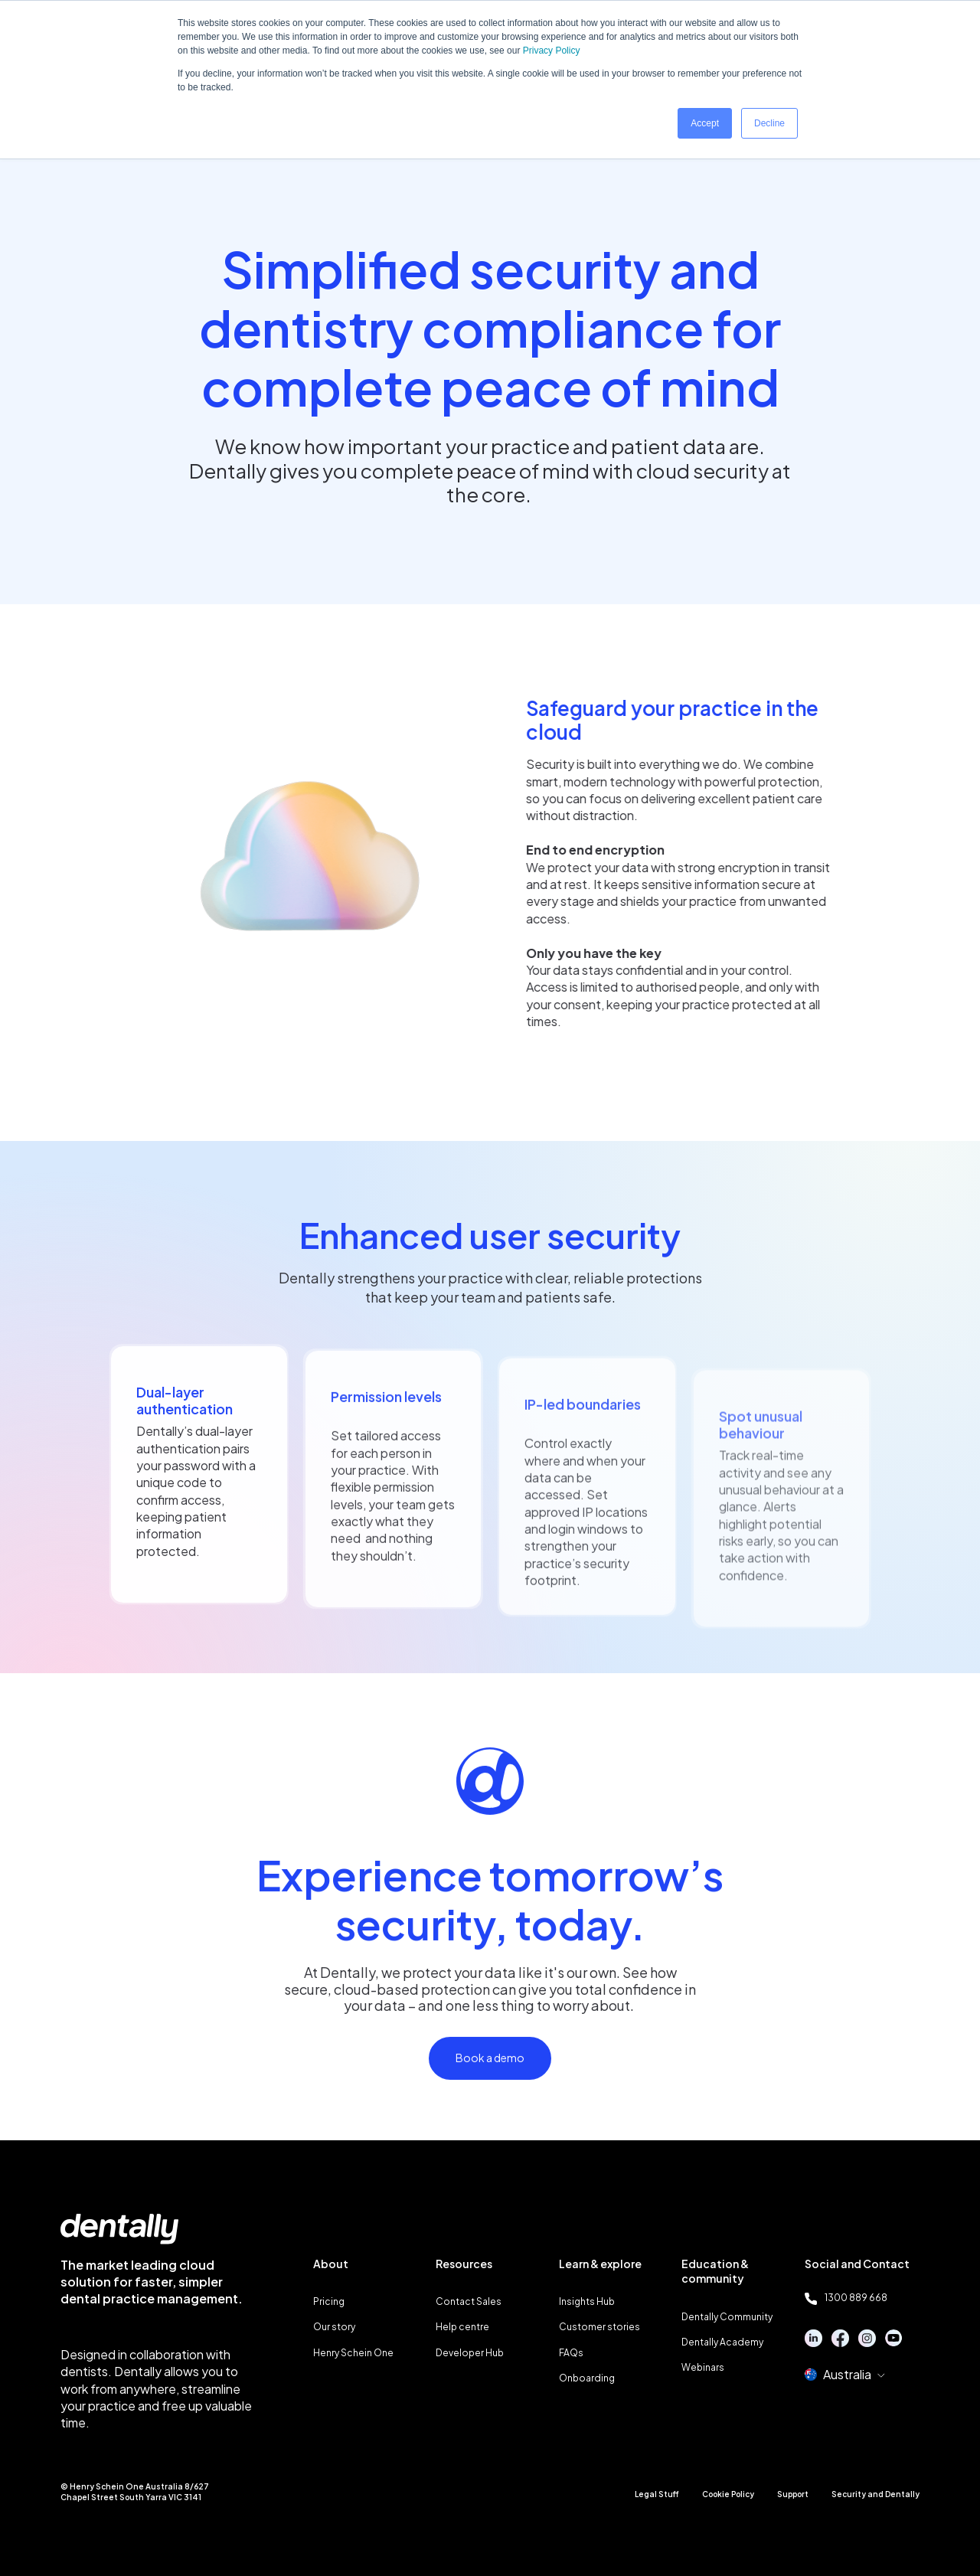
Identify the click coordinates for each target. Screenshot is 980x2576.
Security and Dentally (875, 2494)
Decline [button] (769, 123)
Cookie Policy (728, 2494)
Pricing (329, 2301)
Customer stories (599, 2326)
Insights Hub (587, 2301)
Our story (334, 2326)
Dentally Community (727, 2317)
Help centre (462, 2326)
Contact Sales (468, 2301)
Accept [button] (705, 123)
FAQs (571, 2353)
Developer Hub (470, 2353)
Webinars (702, 2367)
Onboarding (587, 2378)
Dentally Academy (722, 2342)
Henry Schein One (353, 2353)
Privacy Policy (551, 50)
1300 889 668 (846, 2298)
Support (792, 2494)
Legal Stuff (657, 2494)
